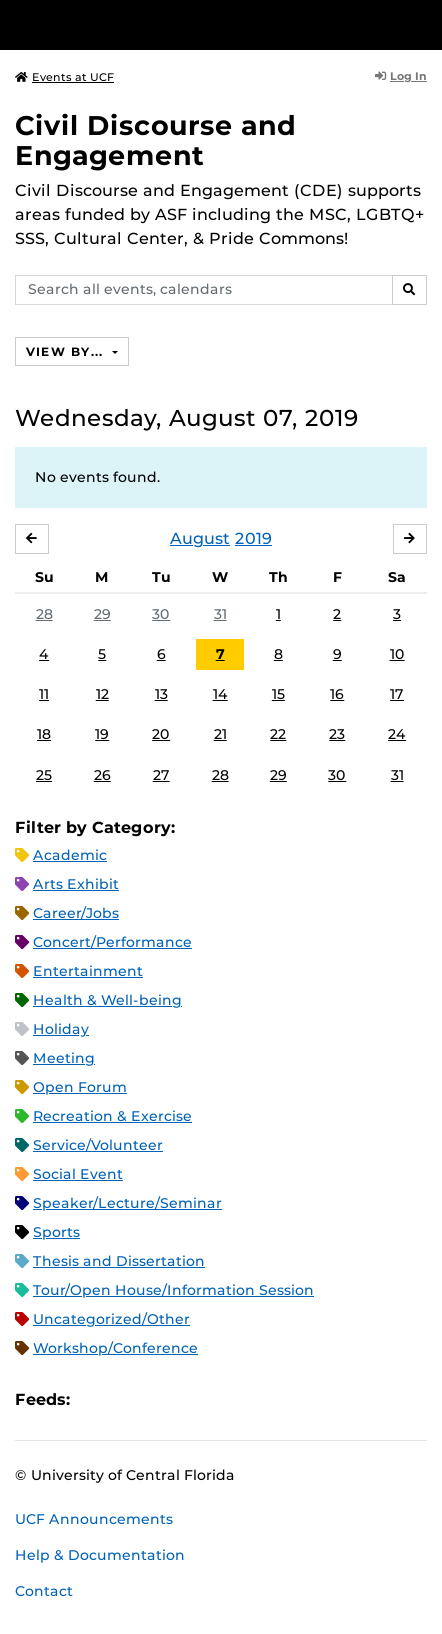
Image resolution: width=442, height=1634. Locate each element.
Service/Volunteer (98, 1145)
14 (220, 694)
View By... (67, 351)
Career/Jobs (76, 913)
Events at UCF (64, 77)
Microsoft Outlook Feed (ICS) (130, 1399)
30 (161, 614)
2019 (253, 538)
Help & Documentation (100, 1555)
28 (44, 614)
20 (161, 734)
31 (220, 614)
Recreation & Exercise (112, 1116)
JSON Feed (232, 1399)
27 (161, 775)
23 (337, 734)
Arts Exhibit (76, 884)
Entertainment (88, 971)
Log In (401, 76)
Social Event (78, 1174)
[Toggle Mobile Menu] (422, 23)
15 (278, 694)
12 (102, 694)
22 (278, 734)
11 (44, 694)
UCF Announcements (94, 1519)
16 (337, 694)
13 (161, 694)
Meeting (64, 1058)
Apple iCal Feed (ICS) (96, 1399)
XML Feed (198, 1399)
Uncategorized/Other (111, 1319)
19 (102, 734)
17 (397, 694)
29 (102, 614)
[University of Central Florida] (152, 24)
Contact (44, 1591)
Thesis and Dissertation (119, 1261)
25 (44, 775)
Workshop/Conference (115, 1348)
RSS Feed (164, 1399)
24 (397, 734)
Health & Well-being (107, 1000)
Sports (56, 1232)
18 (44, 734)
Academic (70, 855)
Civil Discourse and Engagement (155, 140)
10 (397, 654)
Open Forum (80, 1087)
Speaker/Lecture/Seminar (127, 1203)
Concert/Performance (112, 942)
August (200, 538)
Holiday (61, 1029)
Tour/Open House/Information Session (173, 1290)
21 (220, 734)
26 (102, 775)
